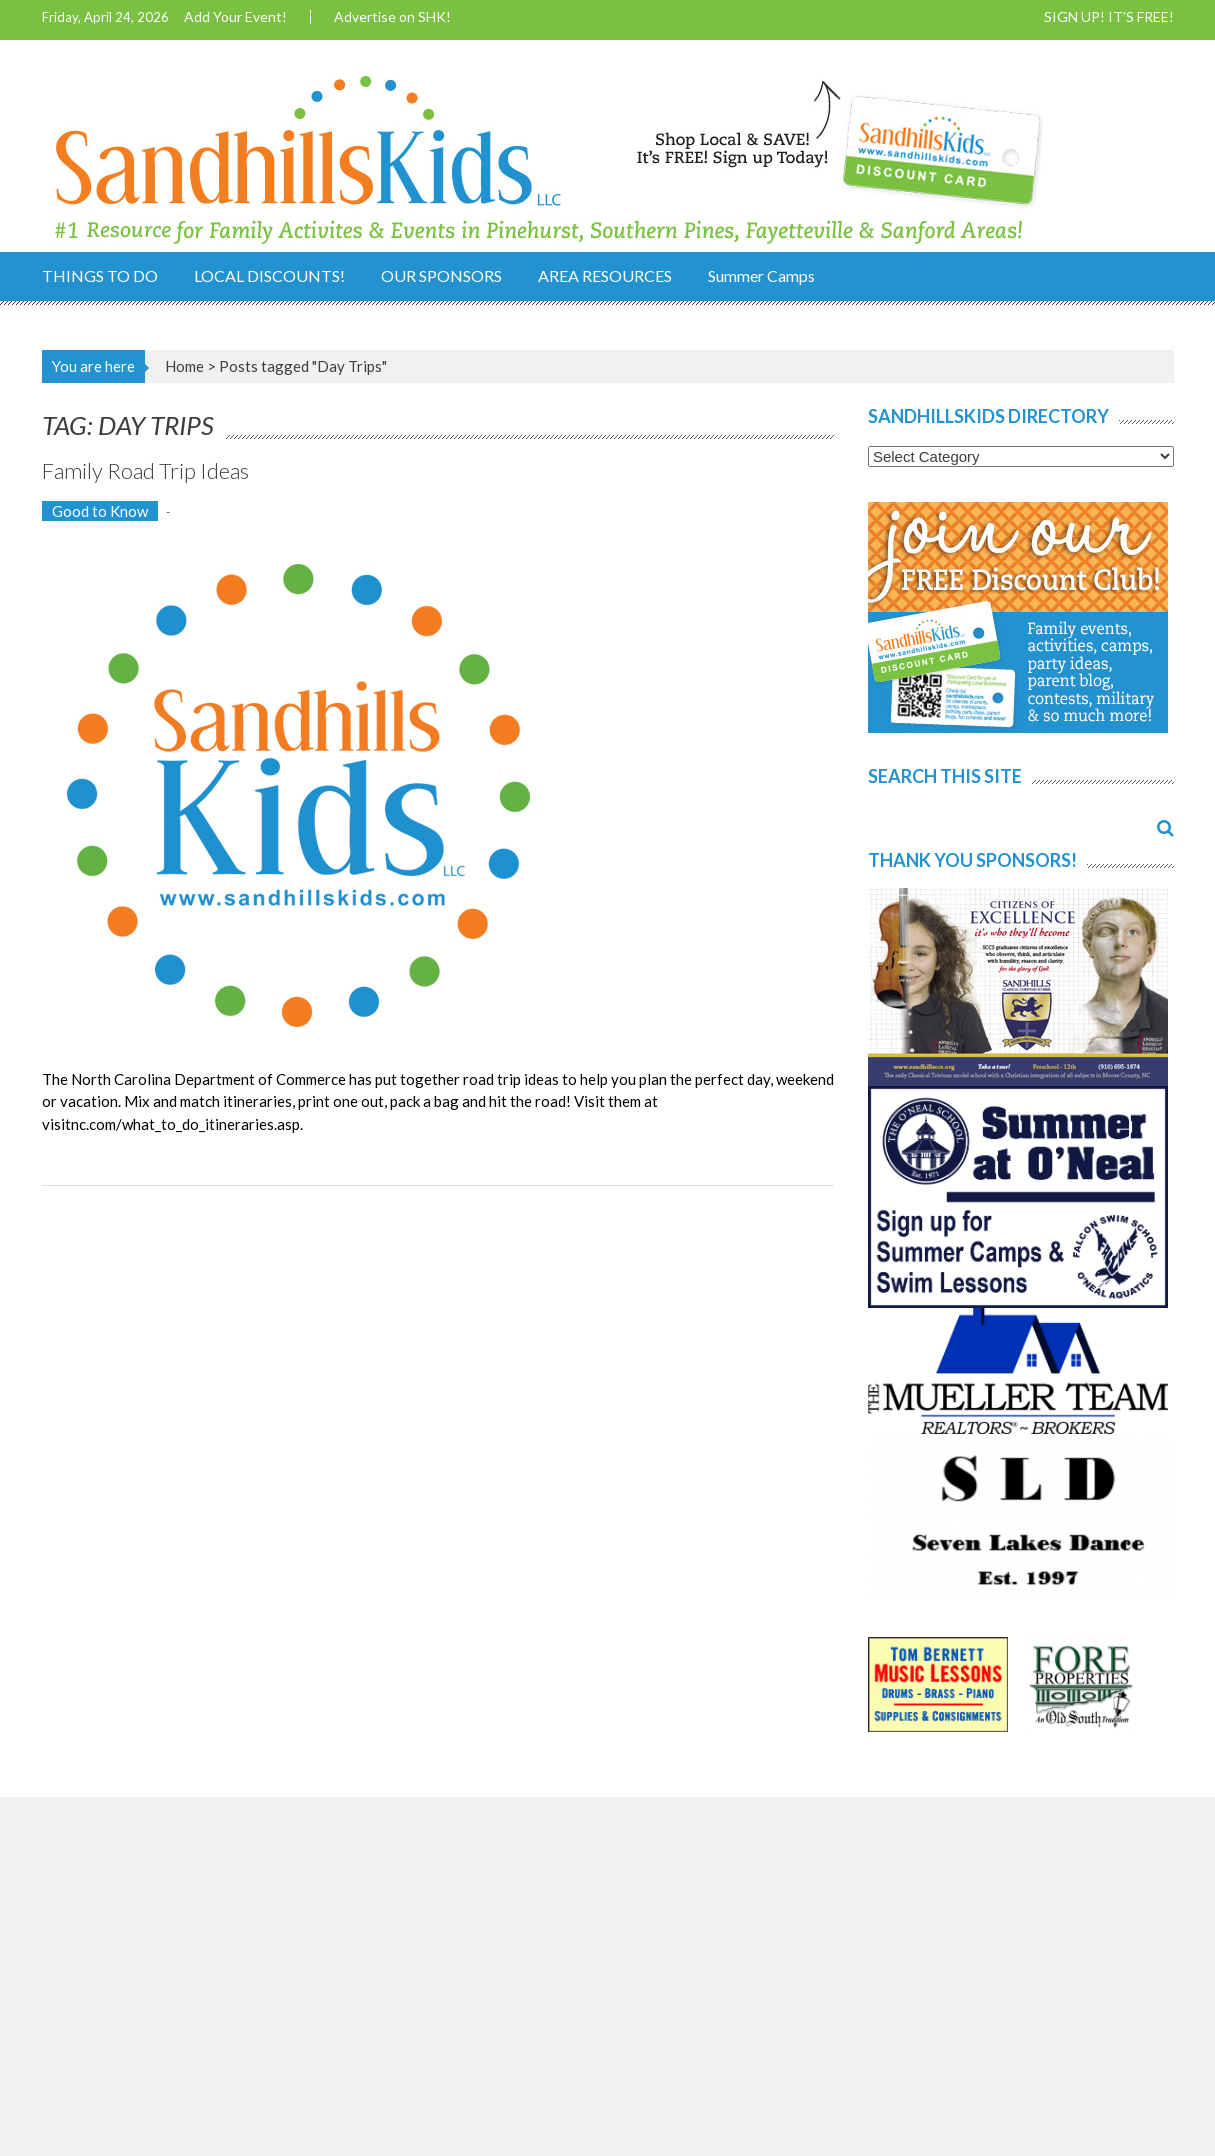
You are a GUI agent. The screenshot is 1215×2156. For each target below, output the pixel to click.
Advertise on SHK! (392, 17)
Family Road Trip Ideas (145, 470)
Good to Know (100, 511)
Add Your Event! (235, 17)
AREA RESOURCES (605, 275)
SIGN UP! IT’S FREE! (1109, 17)
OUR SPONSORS (441, 275)
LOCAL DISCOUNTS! (269, 275)
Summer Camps (761, 275)
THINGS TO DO (100, 275)
